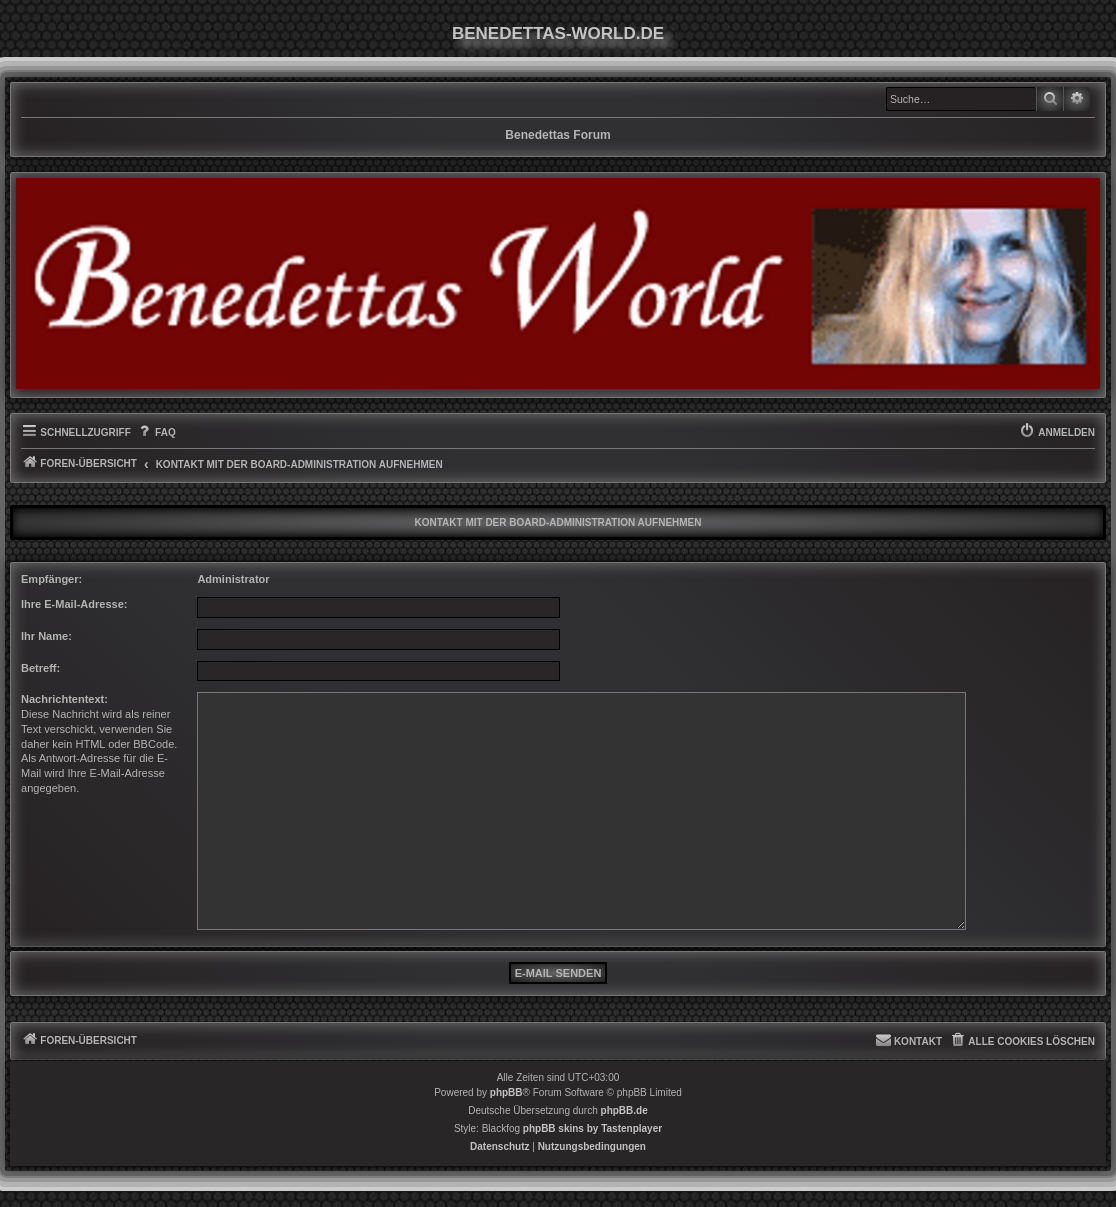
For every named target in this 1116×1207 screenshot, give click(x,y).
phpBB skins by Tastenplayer (592, 1128)
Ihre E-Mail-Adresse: (74, 604)
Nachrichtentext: (64, 699)
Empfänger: (51, 579)
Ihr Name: (46, 636)
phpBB (506, 1092)
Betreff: (40, 668)
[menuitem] (156, 433)
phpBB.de (624, 1110)
